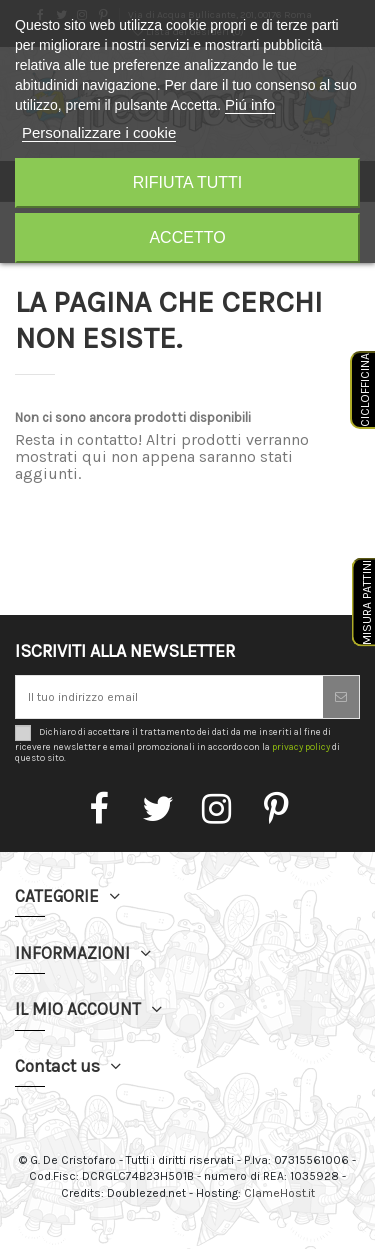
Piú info (250, 104)
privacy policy (301, 746)
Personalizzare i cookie (99, 132)
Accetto (187, 237)
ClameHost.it (279, 1193)
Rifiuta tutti (188, 182)
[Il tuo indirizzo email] (169, 697)
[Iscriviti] (341, 697)
